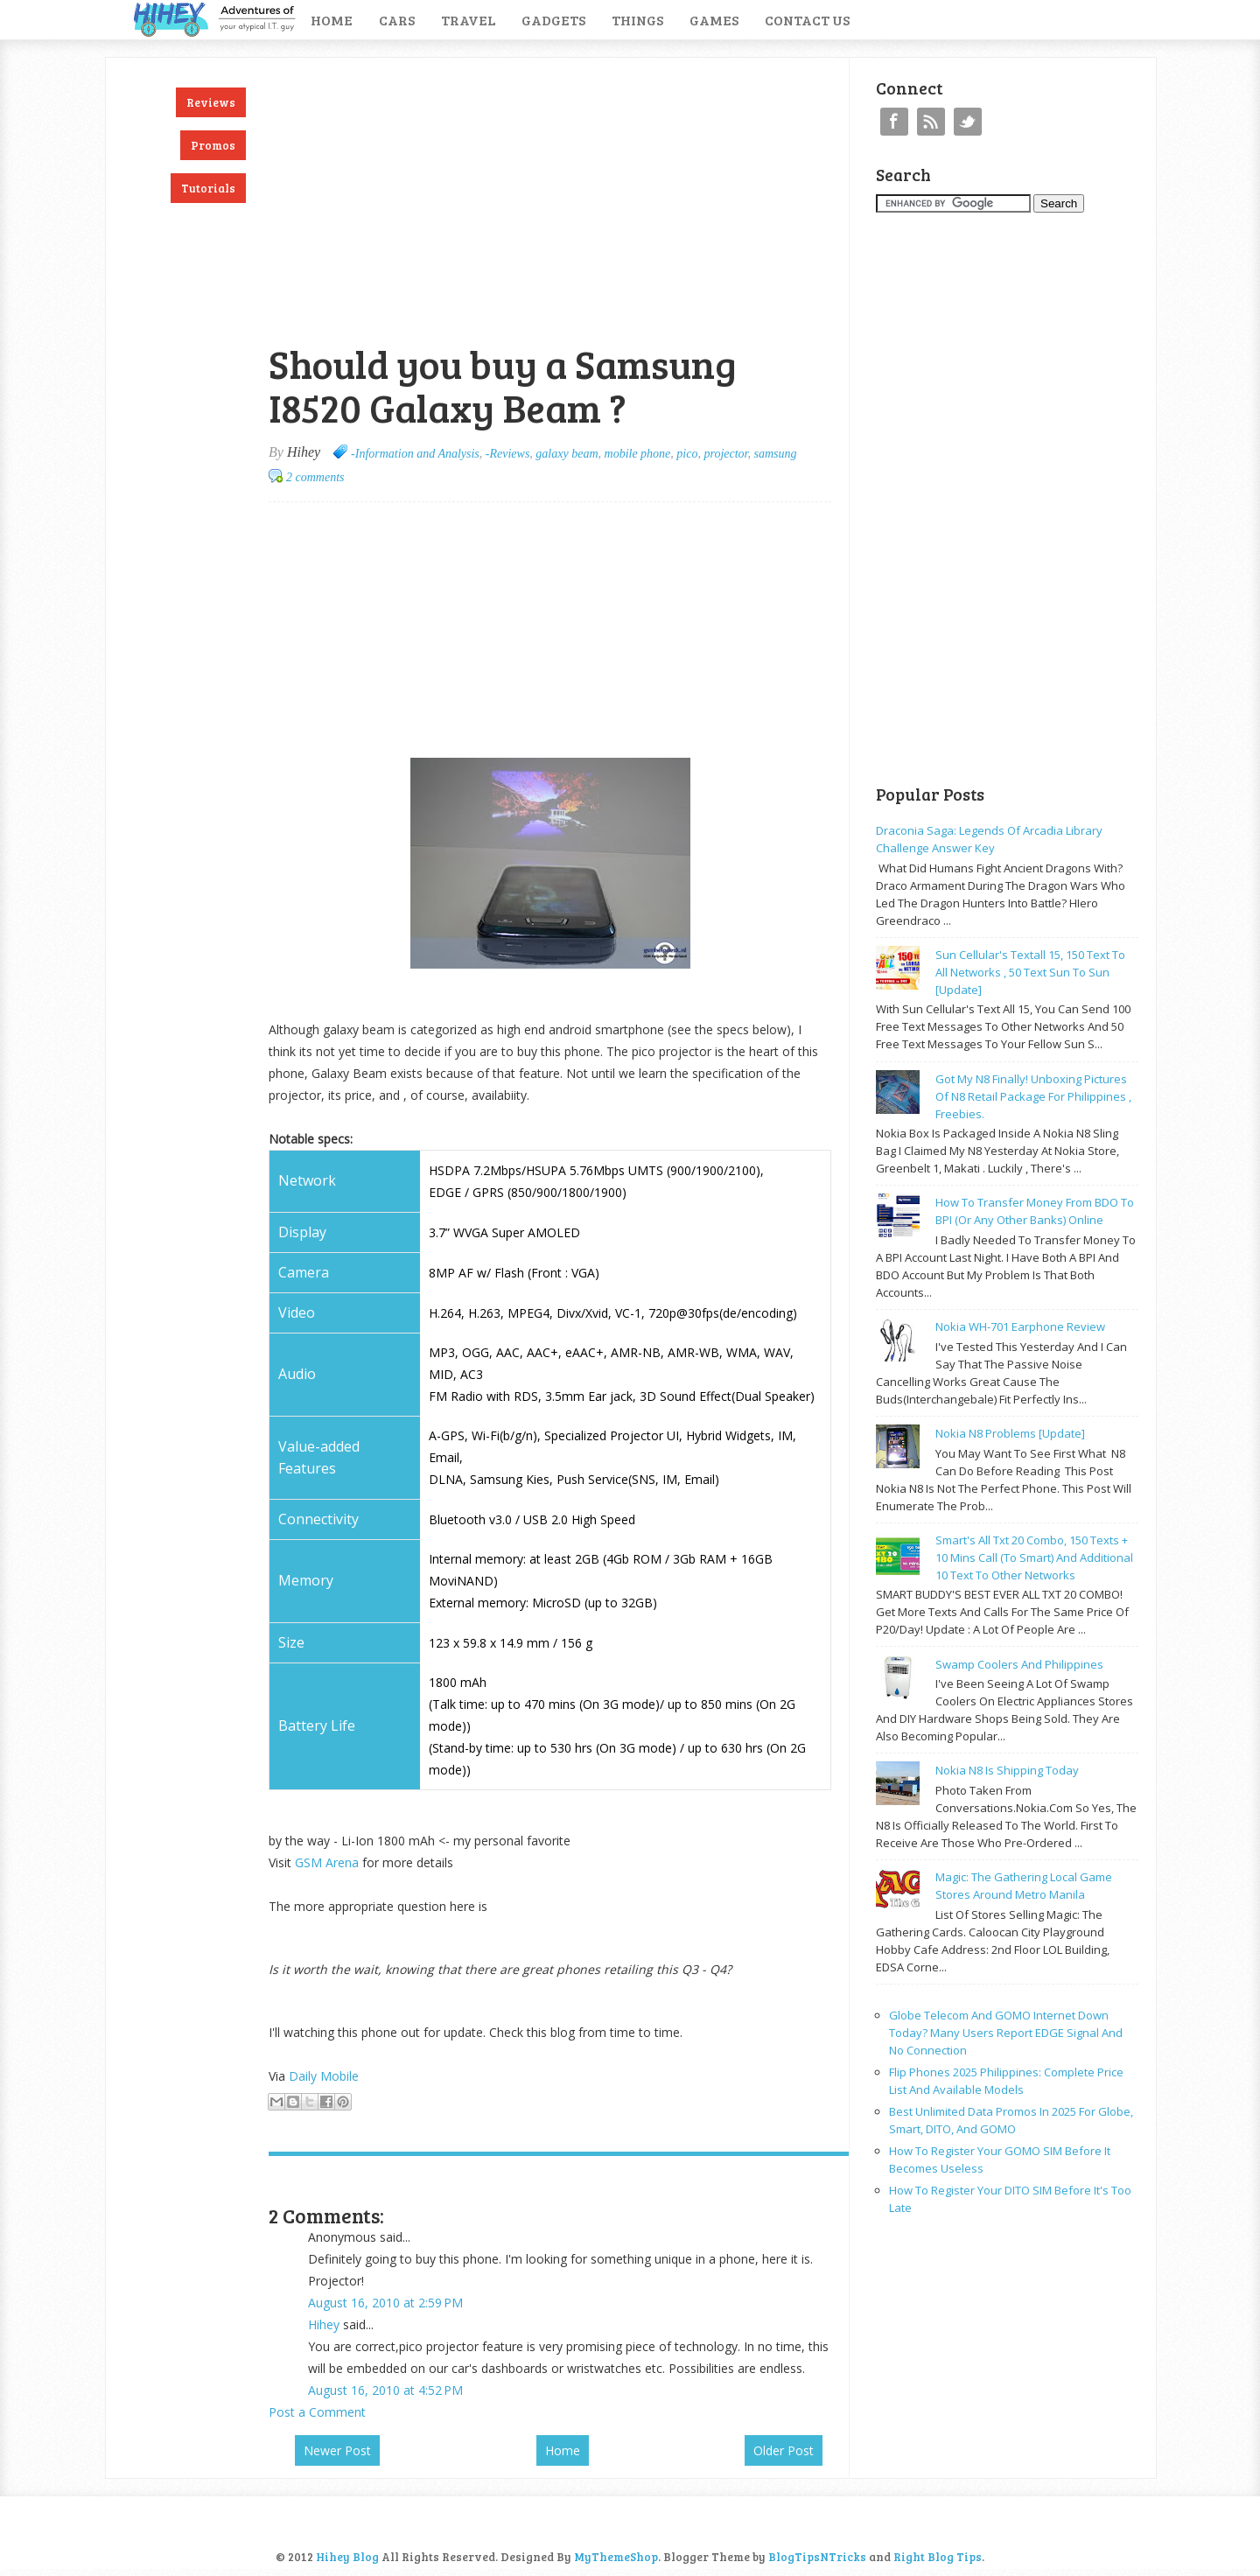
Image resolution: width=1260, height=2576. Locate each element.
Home (332, 19)
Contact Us (807, 19)
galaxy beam (567, 453)
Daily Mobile (324, 2076)
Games (714, 19)
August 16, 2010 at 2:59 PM (385, 2302)
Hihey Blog (347, 2557)
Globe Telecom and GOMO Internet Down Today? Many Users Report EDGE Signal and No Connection (1006, 2032)
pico (686, 453)
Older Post (783, 2450)
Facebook (894, 122)
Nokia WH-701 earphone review (1020, 1326)
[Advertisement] (473, 67)
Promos (213, 145)
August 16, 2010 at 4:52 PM (385, 2390)
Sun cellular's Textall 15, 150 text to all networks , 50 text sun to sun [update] (1030, 972)
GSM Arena (327, 1862)
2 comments (315, 477)
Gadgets (553, 19)
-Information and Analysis (415, 453)
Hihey (324, 2324)
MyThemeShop (616, 2557)
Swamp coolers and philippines (1019, 1664)
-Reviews (508, 453)
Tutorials (208, 188)
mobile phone (638, 453)
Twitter (968, 122)
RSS (931, 122)
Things (637, 19)
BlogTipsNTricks (817, 2557)
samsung (775, 453)
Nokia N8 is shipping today (1007, 1770)
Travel (468, 19)
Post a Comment (317, 2412)
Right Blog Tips (937, 2557)
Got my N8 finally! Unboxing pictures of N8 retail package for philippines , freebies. (1033, 1096)
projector (725, 453)
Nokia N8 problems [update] (1010, 1433)
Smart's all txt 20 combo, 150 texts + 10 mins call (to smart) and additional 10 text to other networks (1034, 1557)
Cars (397, 19)
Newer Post (337, 2450)
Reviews (210, 102)
